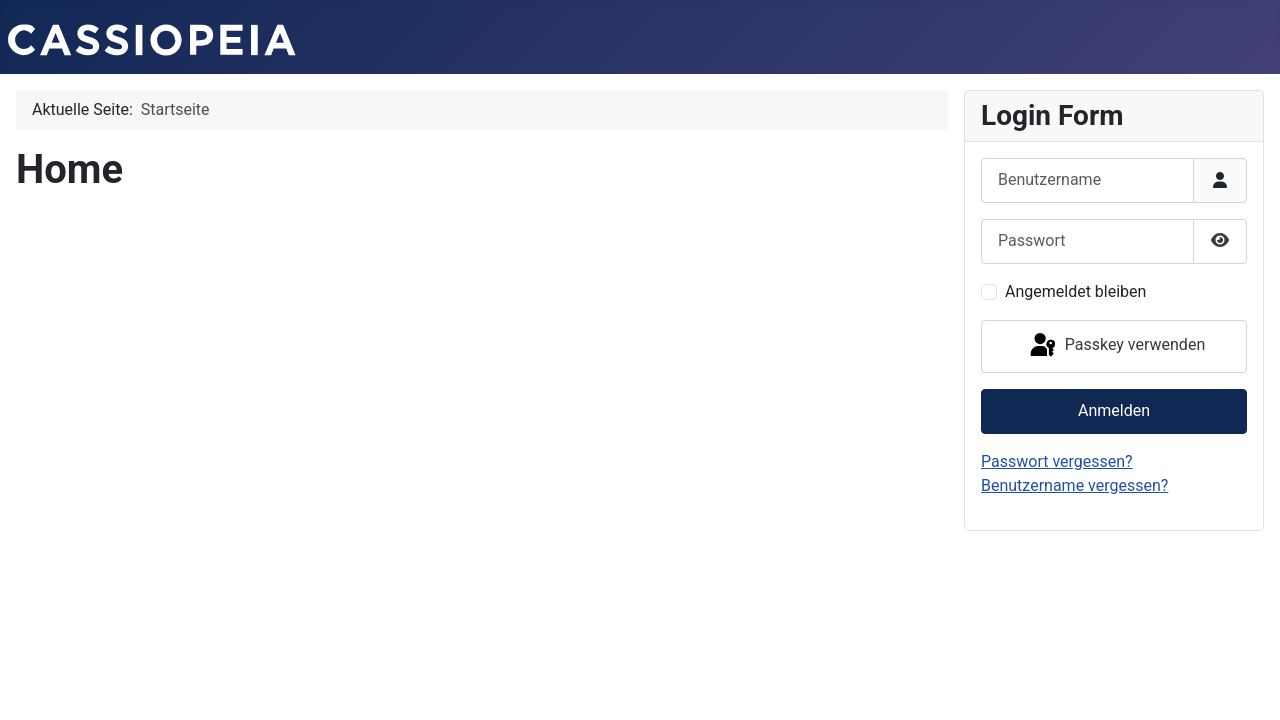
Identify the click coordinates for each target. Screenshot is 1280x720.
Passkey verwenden (1116, 346)
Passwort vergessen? (1057, 461)
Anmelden (1114, 410)
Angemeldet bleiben (1075, 291)
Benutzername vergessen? (1074, 485)
